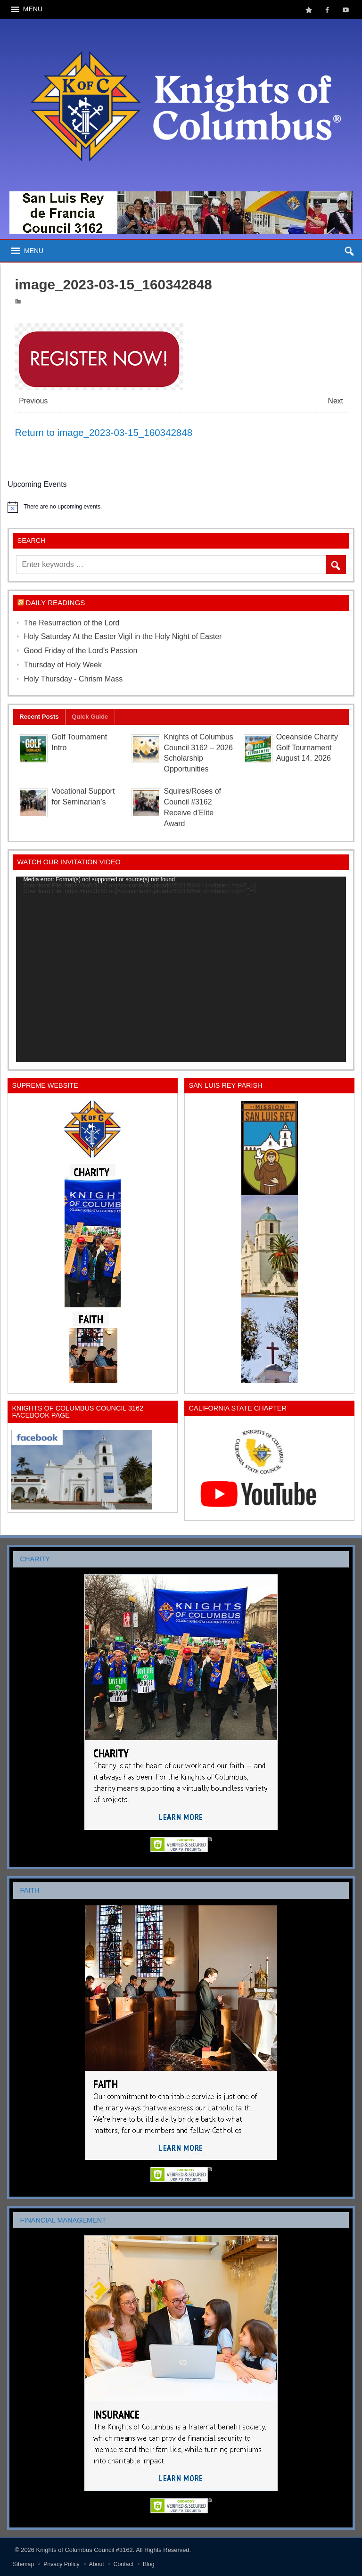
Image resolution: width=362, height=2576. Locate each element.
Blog (149, 2564)
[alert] (181, 507)
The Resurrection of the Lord (71, 623)
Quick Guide (90, 716)
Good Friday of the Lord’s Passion (80, 651)
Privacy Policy (61, 2564)
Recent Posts (38, 716)
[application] (181, 969)
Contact (123, 2564)
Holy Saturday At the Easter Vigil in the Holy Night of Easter (123, 636)
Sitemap (23, 2564)
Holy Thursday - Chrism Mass (73, 679)
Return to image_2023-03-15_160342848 (103, 432)
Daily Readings (55, 603)
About (96, 2564)
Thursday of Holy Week (63, 665)
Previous (33, 401)
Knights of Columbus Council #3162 (84, 2549)
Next (335, 401)
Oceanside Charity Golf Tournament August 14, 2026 (307, 748)
